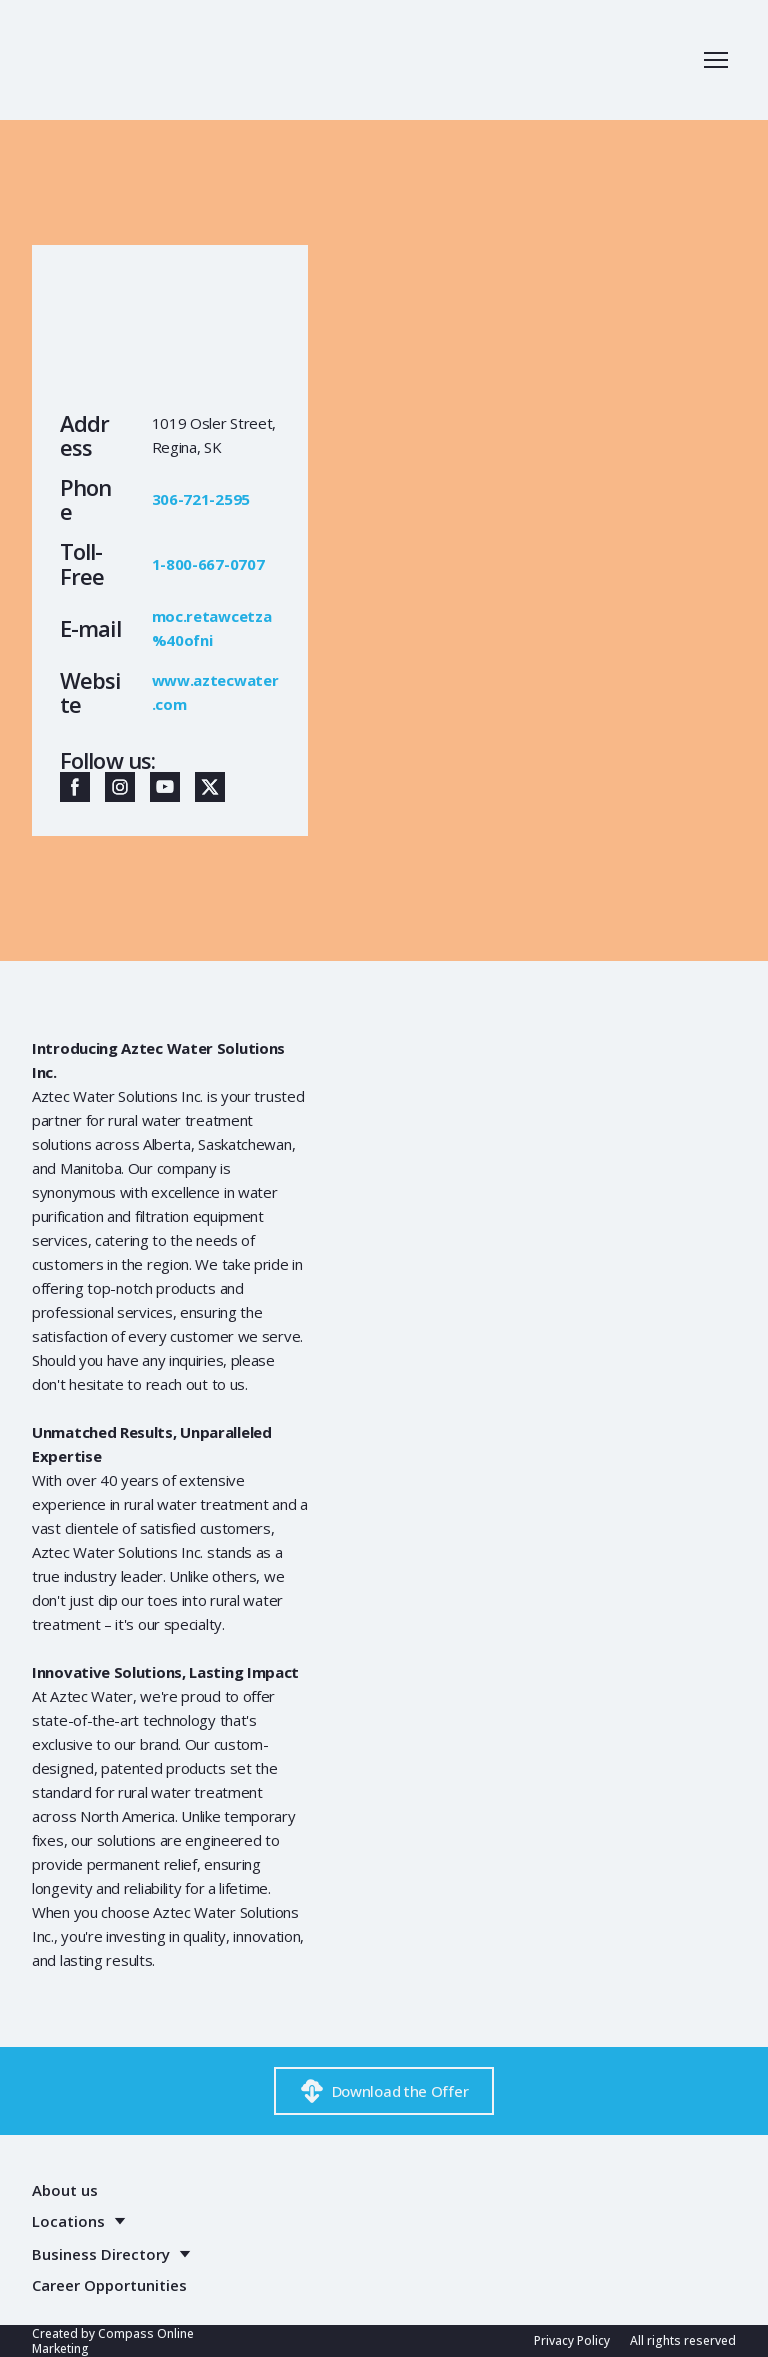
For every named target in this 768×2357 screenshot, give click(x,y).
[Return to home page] (118, 60)
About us (65, 2190)
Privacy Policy (572, 2340)
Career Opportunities (109, 2285)
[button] (75, 787)
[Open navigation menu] (716, 60)
